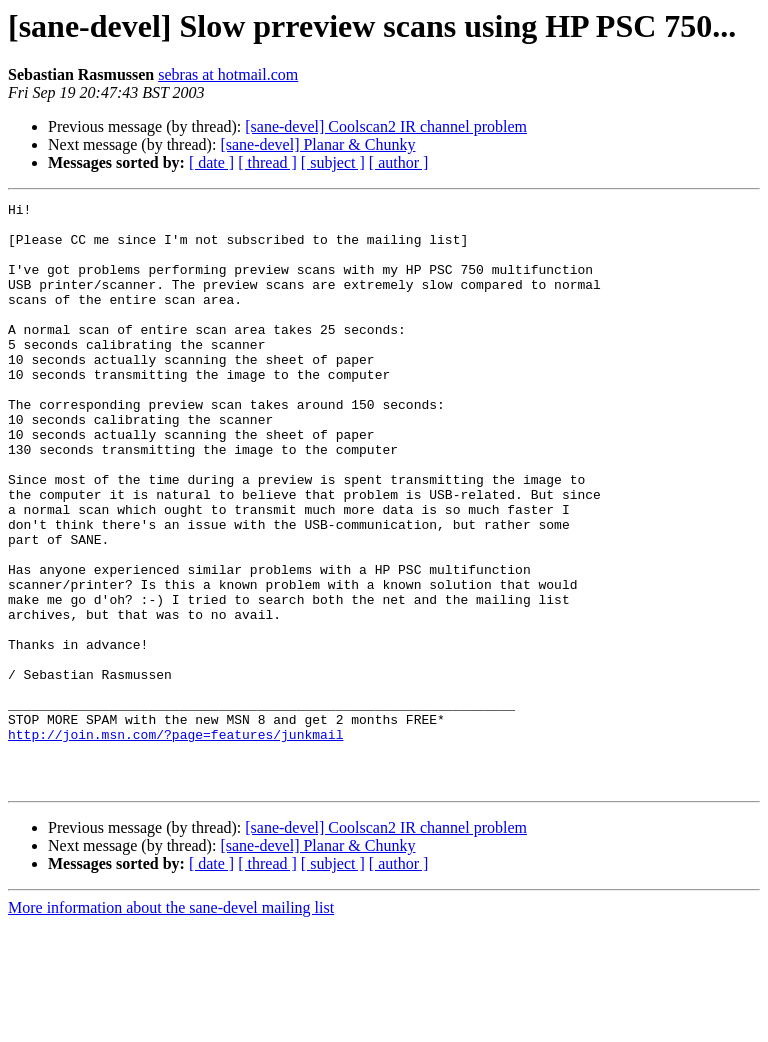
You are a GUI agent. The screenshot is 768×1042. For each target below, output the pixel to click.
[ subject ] (333, 162)
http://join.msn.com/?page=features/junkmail (175, 842)
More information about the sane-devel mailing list (171, 1024)
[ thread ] (267, 162)
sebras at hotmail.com (228, 74)
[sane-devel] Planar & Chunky (317, 144)
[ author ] (399, 162)
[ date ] (211, 162)
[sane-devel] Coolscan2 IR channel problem (386, 126)
